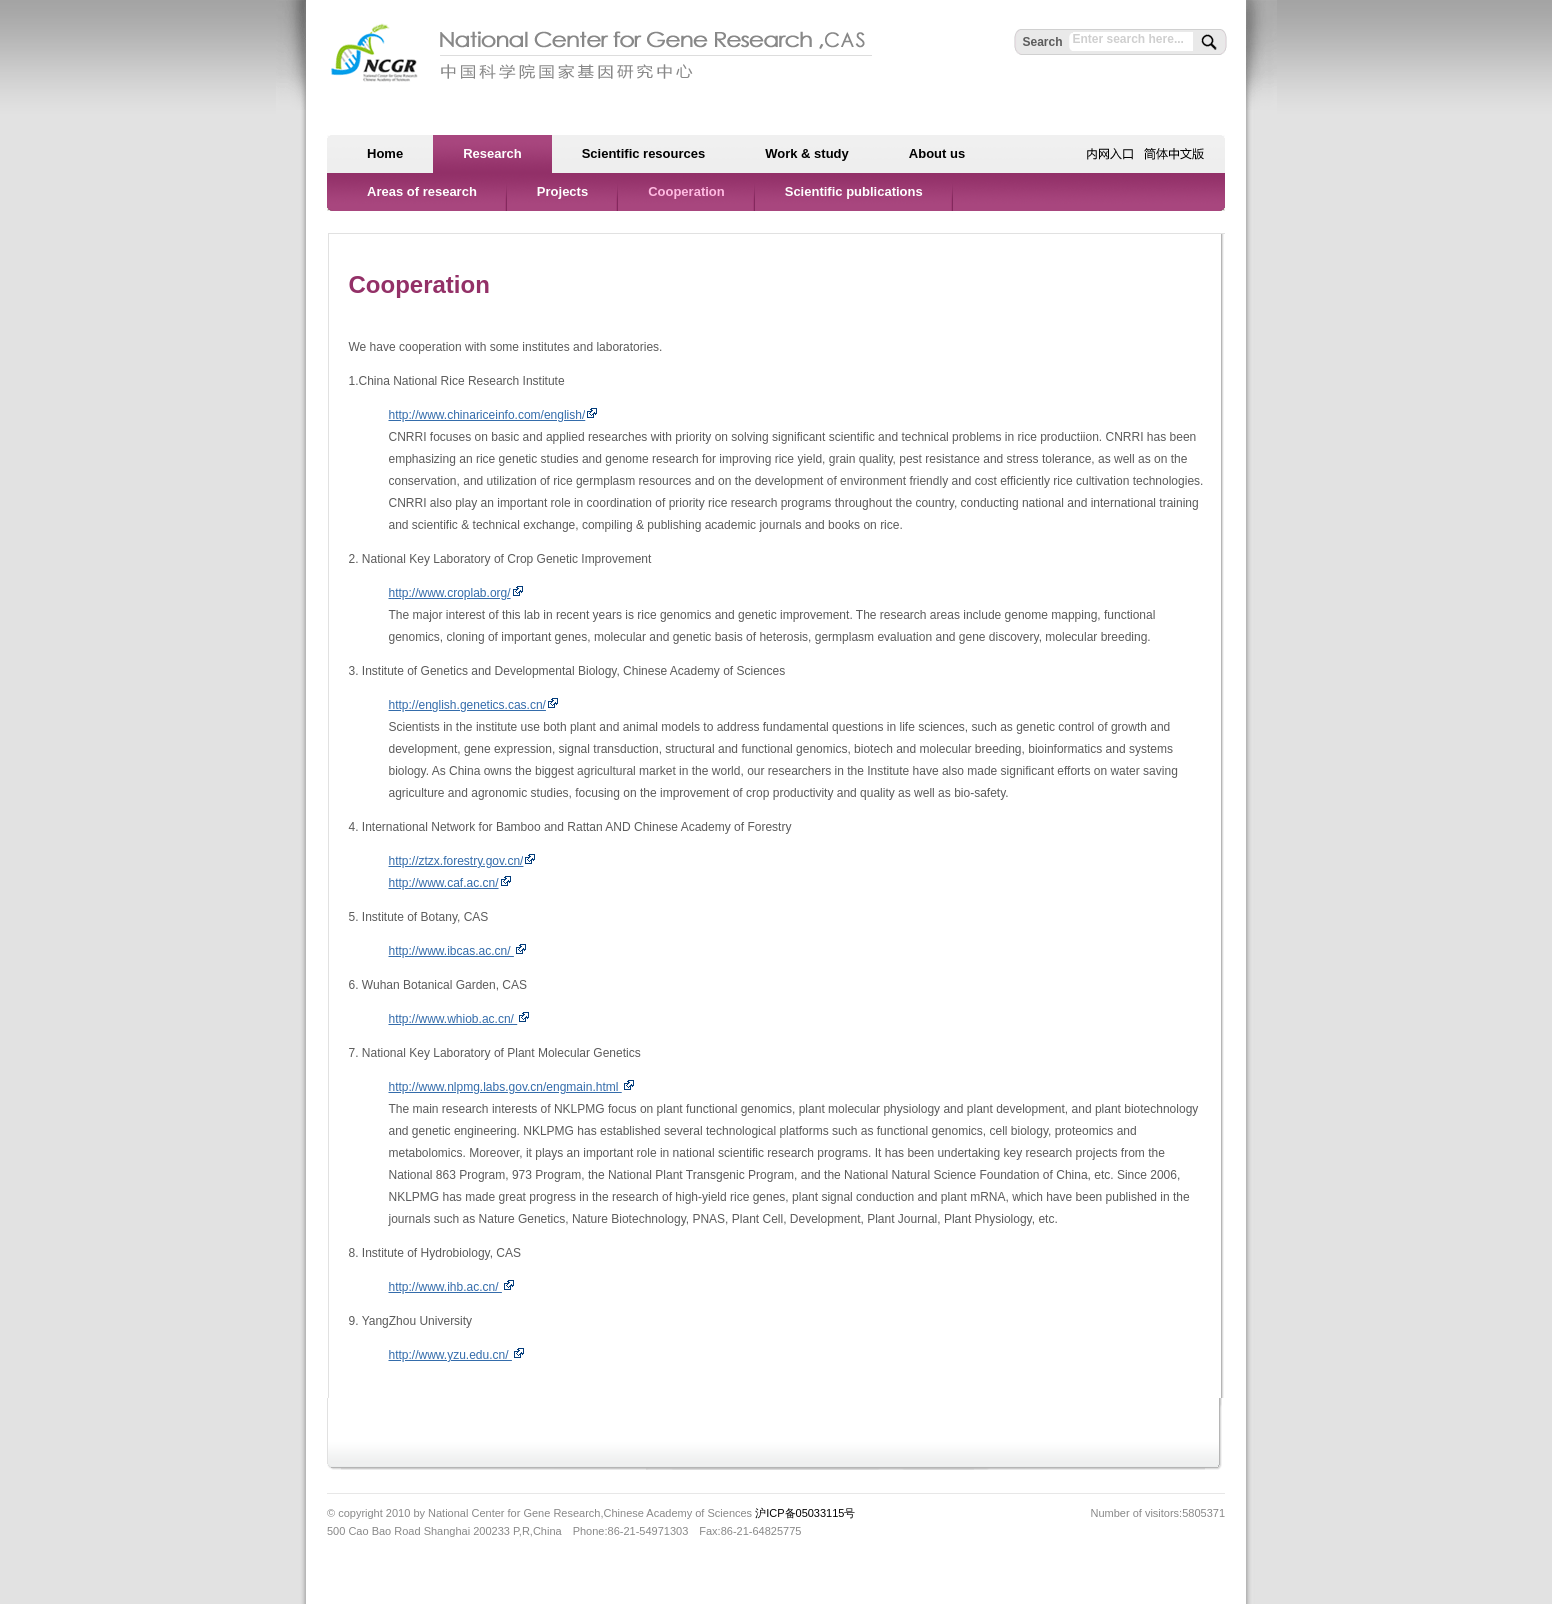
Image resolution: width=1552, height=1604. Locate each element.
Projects (562, 191)
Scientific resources (644, 153)
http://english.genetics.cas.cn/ (474, 705)
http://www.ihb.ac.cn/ (452, 1287)
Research (492, 153)
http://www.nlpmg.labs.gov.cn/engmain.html (512, 1087)
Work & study (807, 153)
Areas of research (422, 191)
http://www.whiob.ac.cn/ (460, 1019)
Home (385, 153)
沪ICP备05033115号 (805, 1513)
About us (937, 153)
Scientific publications (854, 191)
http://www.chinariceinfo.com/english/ (494, 415)
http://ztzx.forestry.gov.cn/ (463, 861)
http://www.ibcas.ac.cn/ (458, 951)
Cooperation (686, 191)
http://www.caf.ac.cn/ (450, 883)
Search (1042, 42)
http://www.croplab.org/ (456, 593)
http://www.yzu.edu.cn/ (457, 1355)
